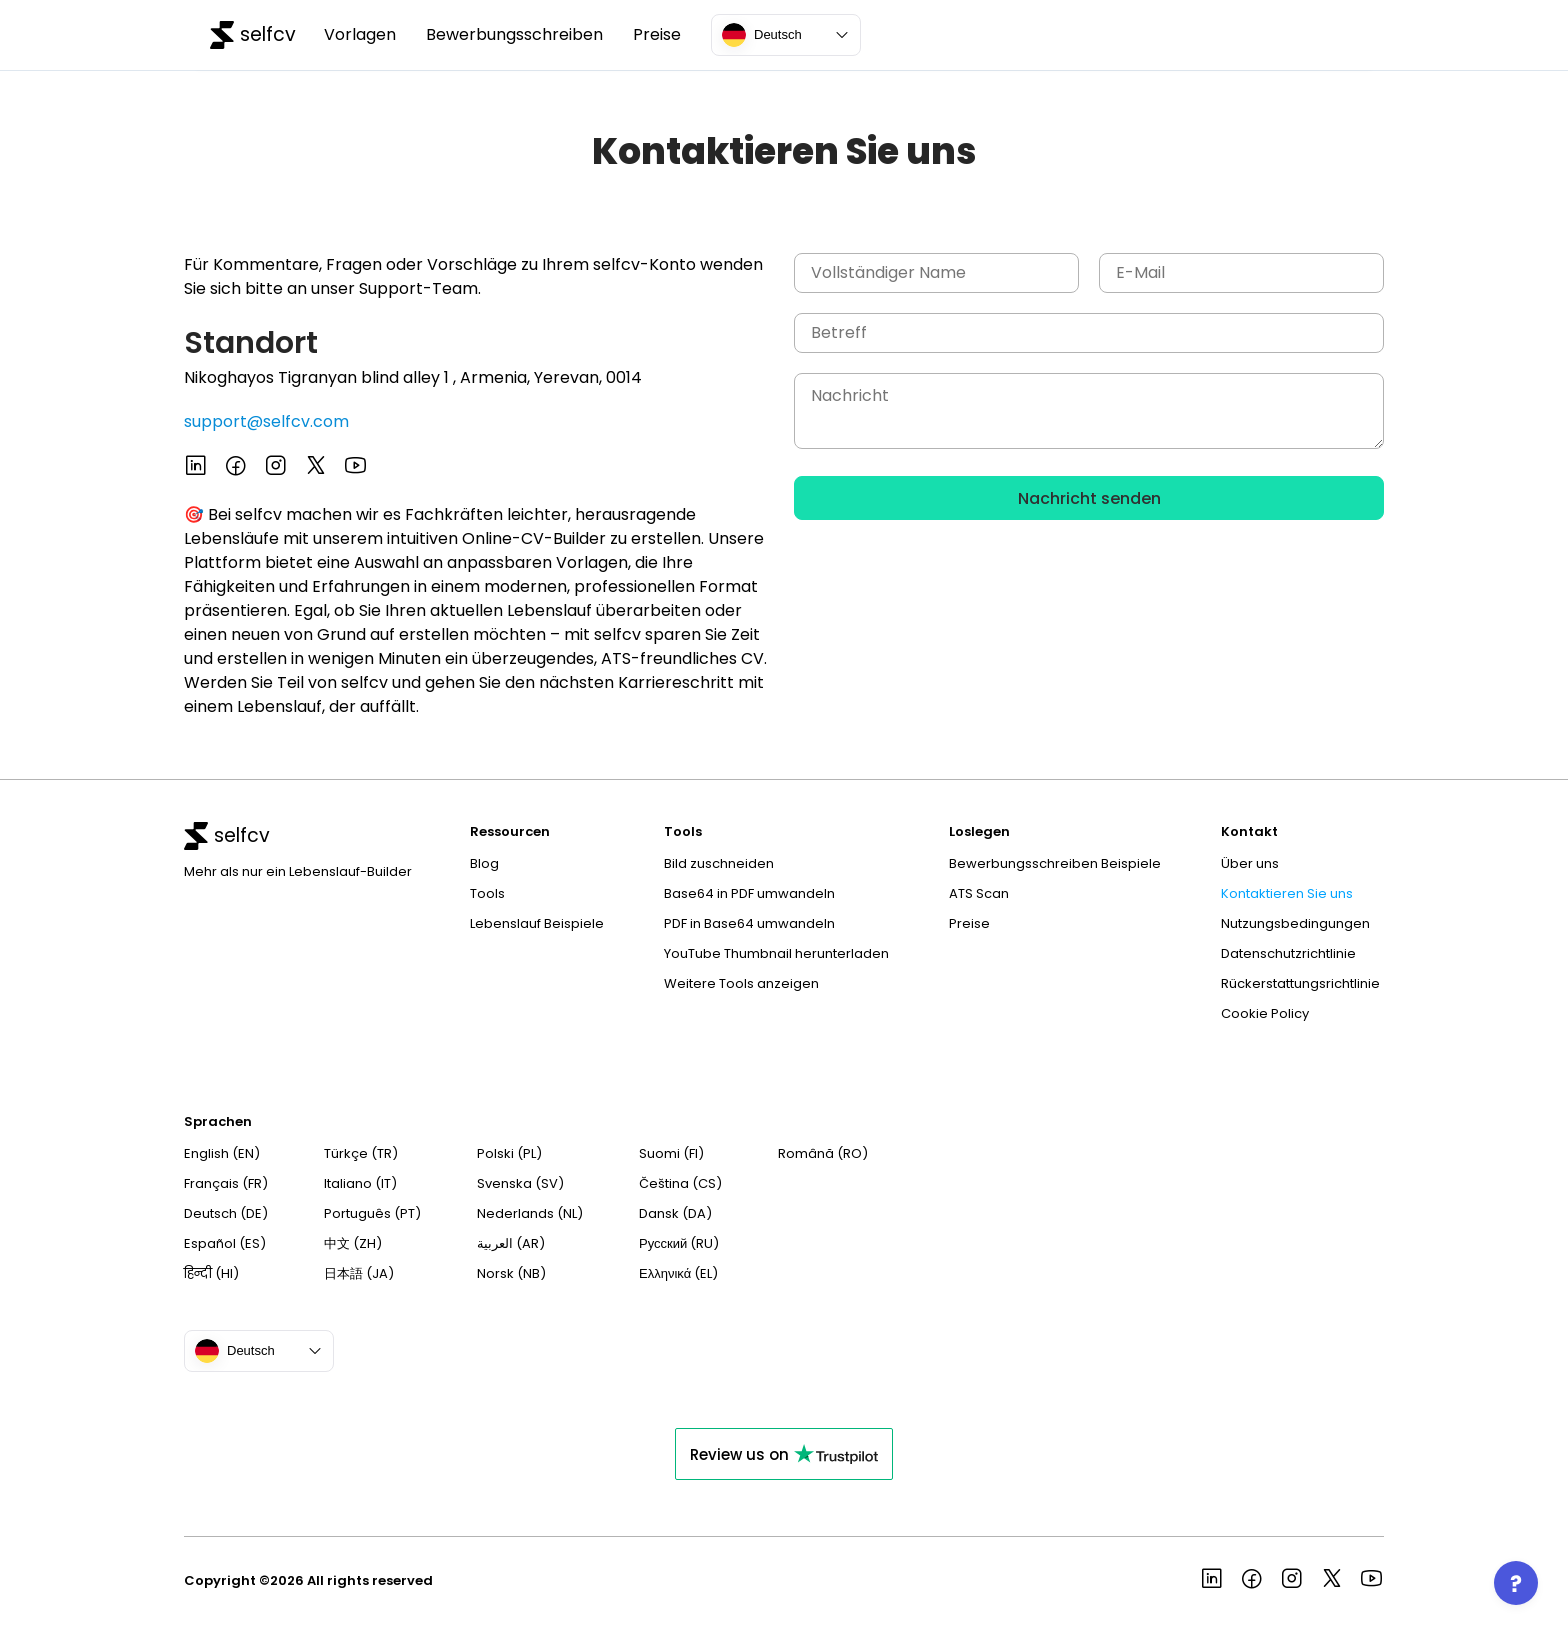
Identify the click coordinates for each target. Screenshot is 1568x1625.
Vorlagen (360, 35)
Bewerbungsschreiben (514, 35)
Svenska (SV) (520, 1183)
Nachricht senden (1089, 498)
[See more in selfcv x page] (316, 468)
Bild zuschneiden (719, 863)
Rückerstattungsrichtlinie (1300, 983)
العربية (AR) (511, 1243)
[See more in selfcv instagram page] (276, 468)
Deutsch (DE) (226, 1213)
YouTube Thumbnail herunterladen (776, 953)
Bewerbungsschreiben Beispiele (1055, 863)
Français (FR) (226, 1183)
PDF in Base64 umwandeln (749, 923)
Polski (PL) (509, 1153)
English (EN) (222, 1153)
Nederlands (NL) (530, 1213)
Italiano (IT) (360, 1183)
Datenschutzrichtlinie (1288, 953)
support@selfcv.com (266, 422)
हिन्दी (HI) (211, 1273)
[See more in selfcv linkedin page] (196, 468)
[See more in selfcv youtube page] (356, 468)
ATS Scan (979, 893)
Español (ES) (225, 1243)
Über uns (1250, 863)
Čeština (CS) (680, 1183)
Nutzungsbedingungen (1295, 923)
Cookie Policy (1265, 1013)
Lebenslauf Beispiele (537, 923)
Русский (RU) (679, 1243)
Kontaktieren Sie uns (1287, 893)
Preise (657, 35)
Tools (487, 893)
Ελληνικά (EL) (678, 1273)
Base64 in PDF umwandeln (749, 893)
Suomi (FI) (671, 1153)
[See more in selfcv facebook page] (236, 468)
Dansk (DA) (675, 1213)
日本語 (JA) (359, 1273)
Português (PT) (372, 1213)
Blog (484, 863)
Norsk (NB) (511, 1273)
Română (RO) (823, 1153)
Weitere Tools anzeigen (741, 983)
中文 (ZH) (353, 1243)
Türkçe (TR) (361, 1153)
